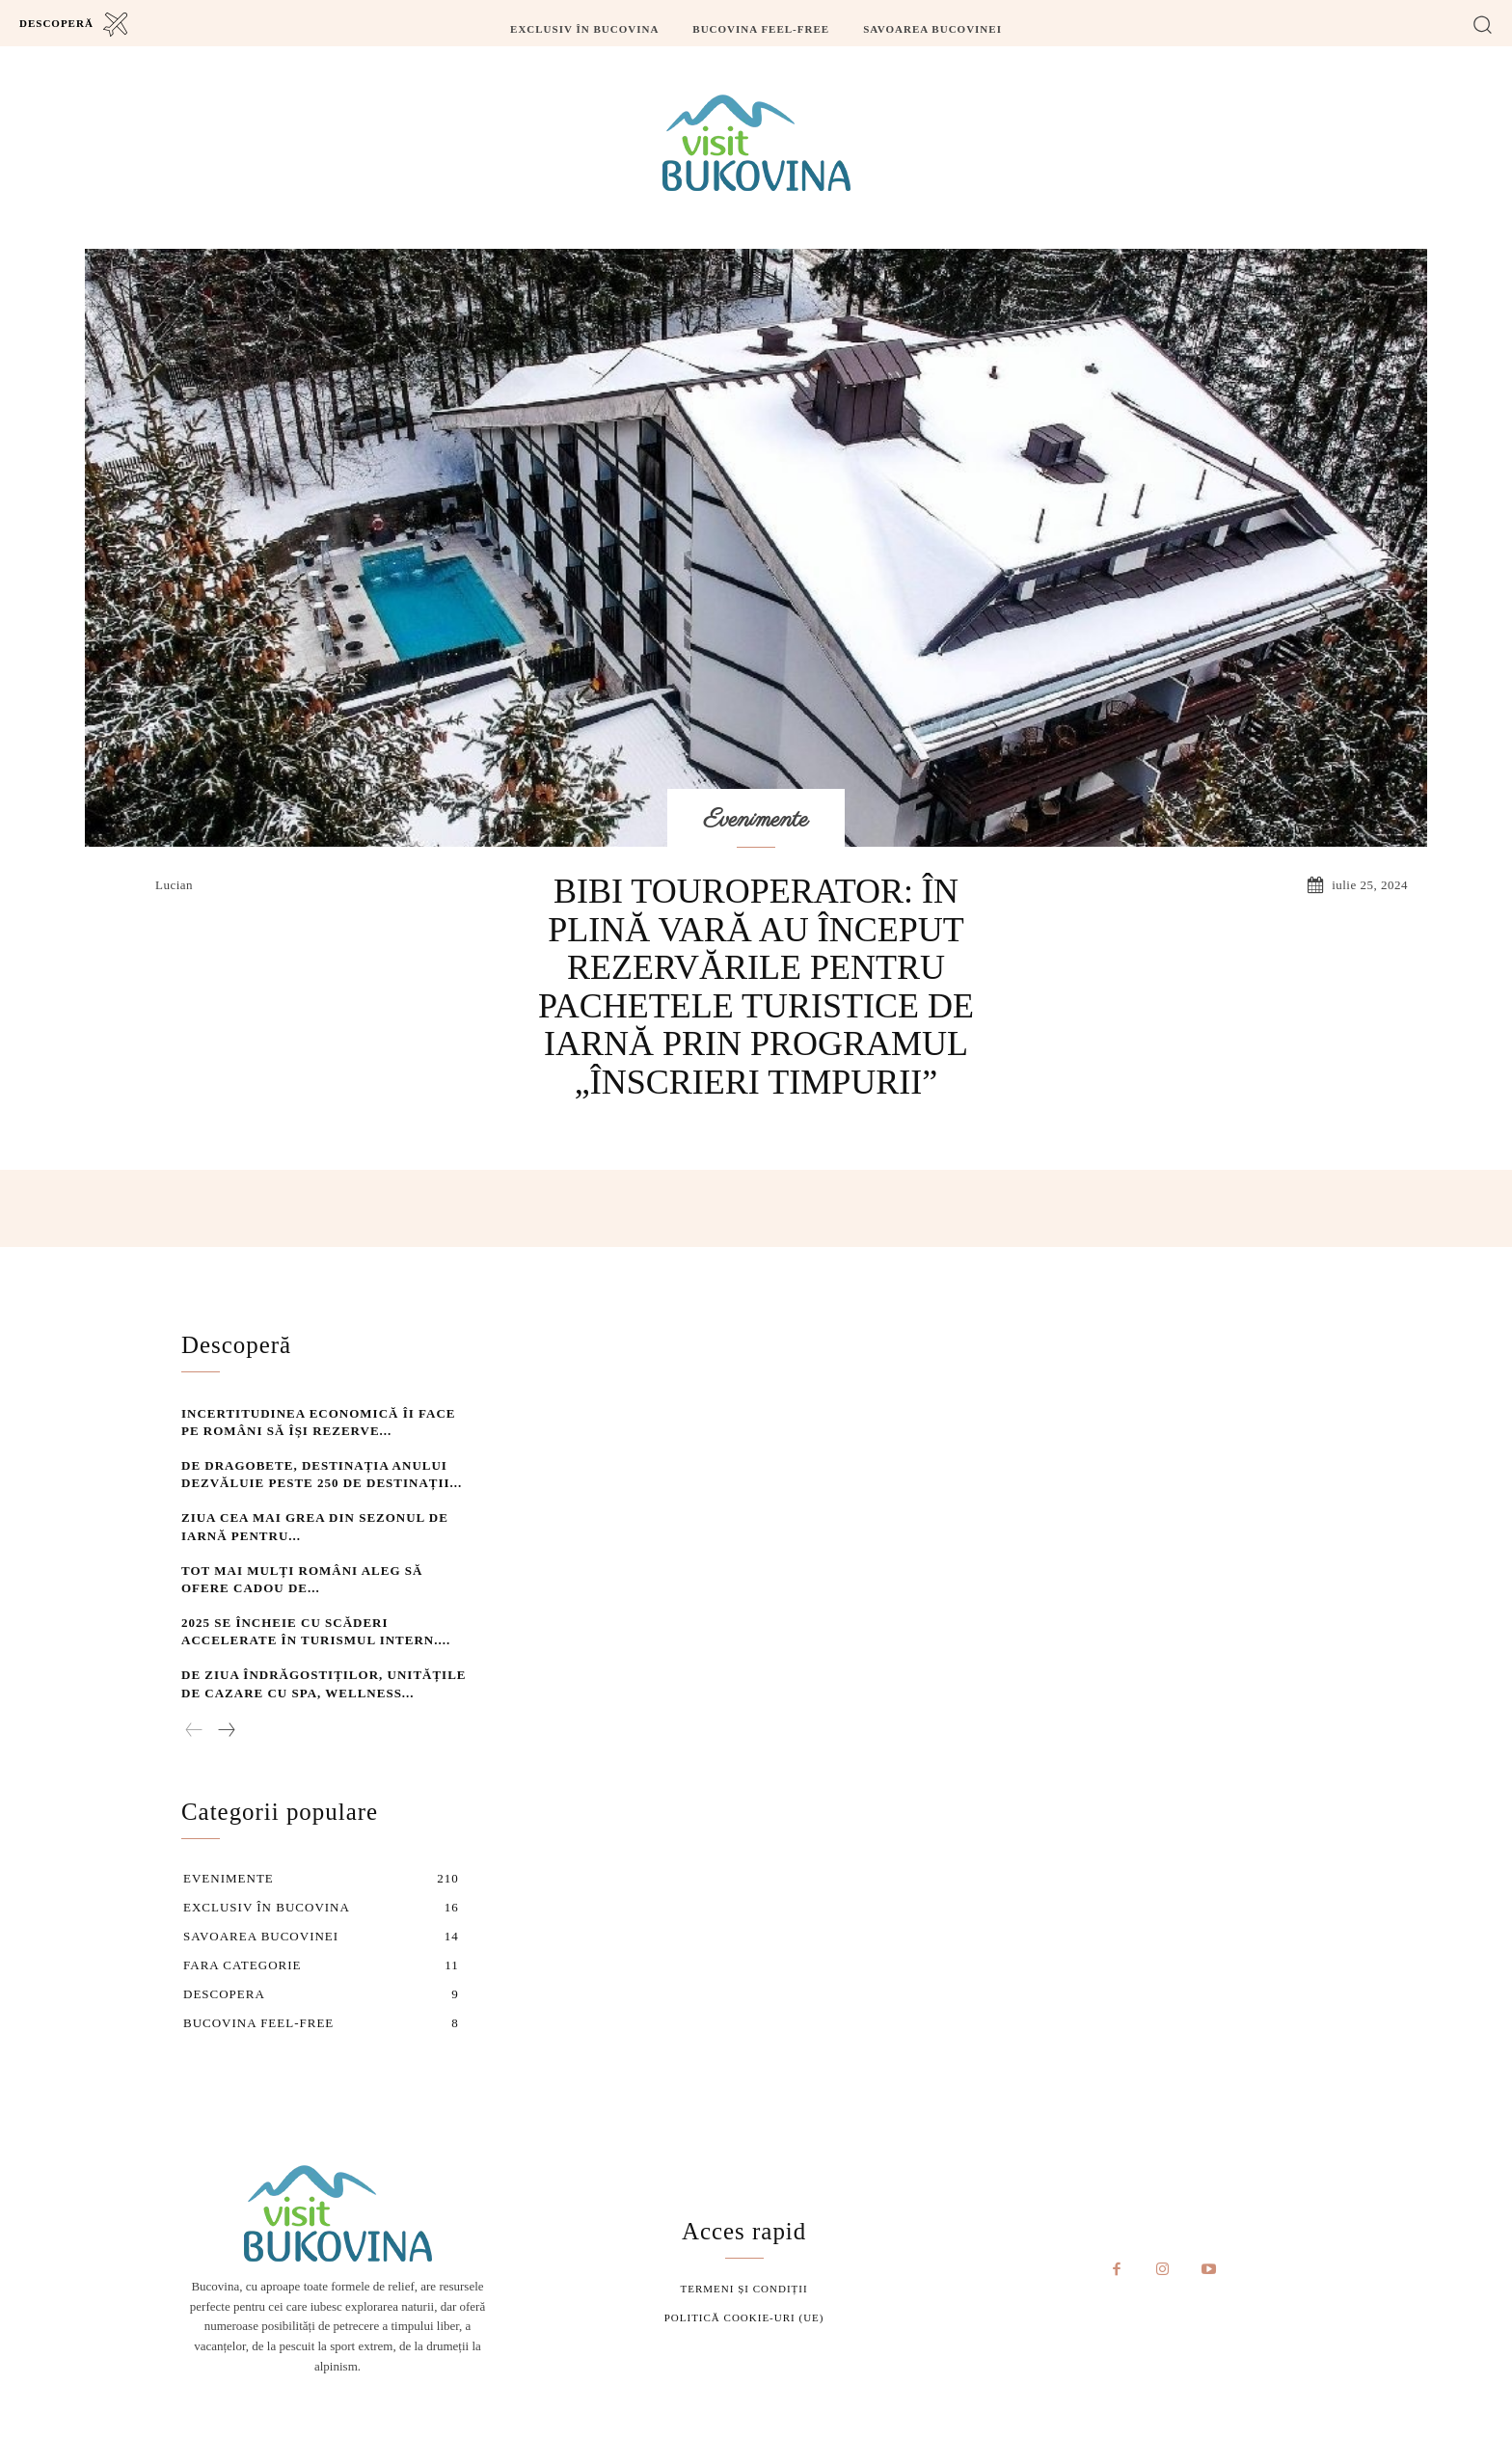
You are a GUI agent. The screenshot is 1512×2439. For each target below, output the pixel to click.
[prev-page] (194, 1728)
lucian (174, 885)
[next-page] (225, 1728)
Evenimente (756, 819)
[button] (1482, 23)
